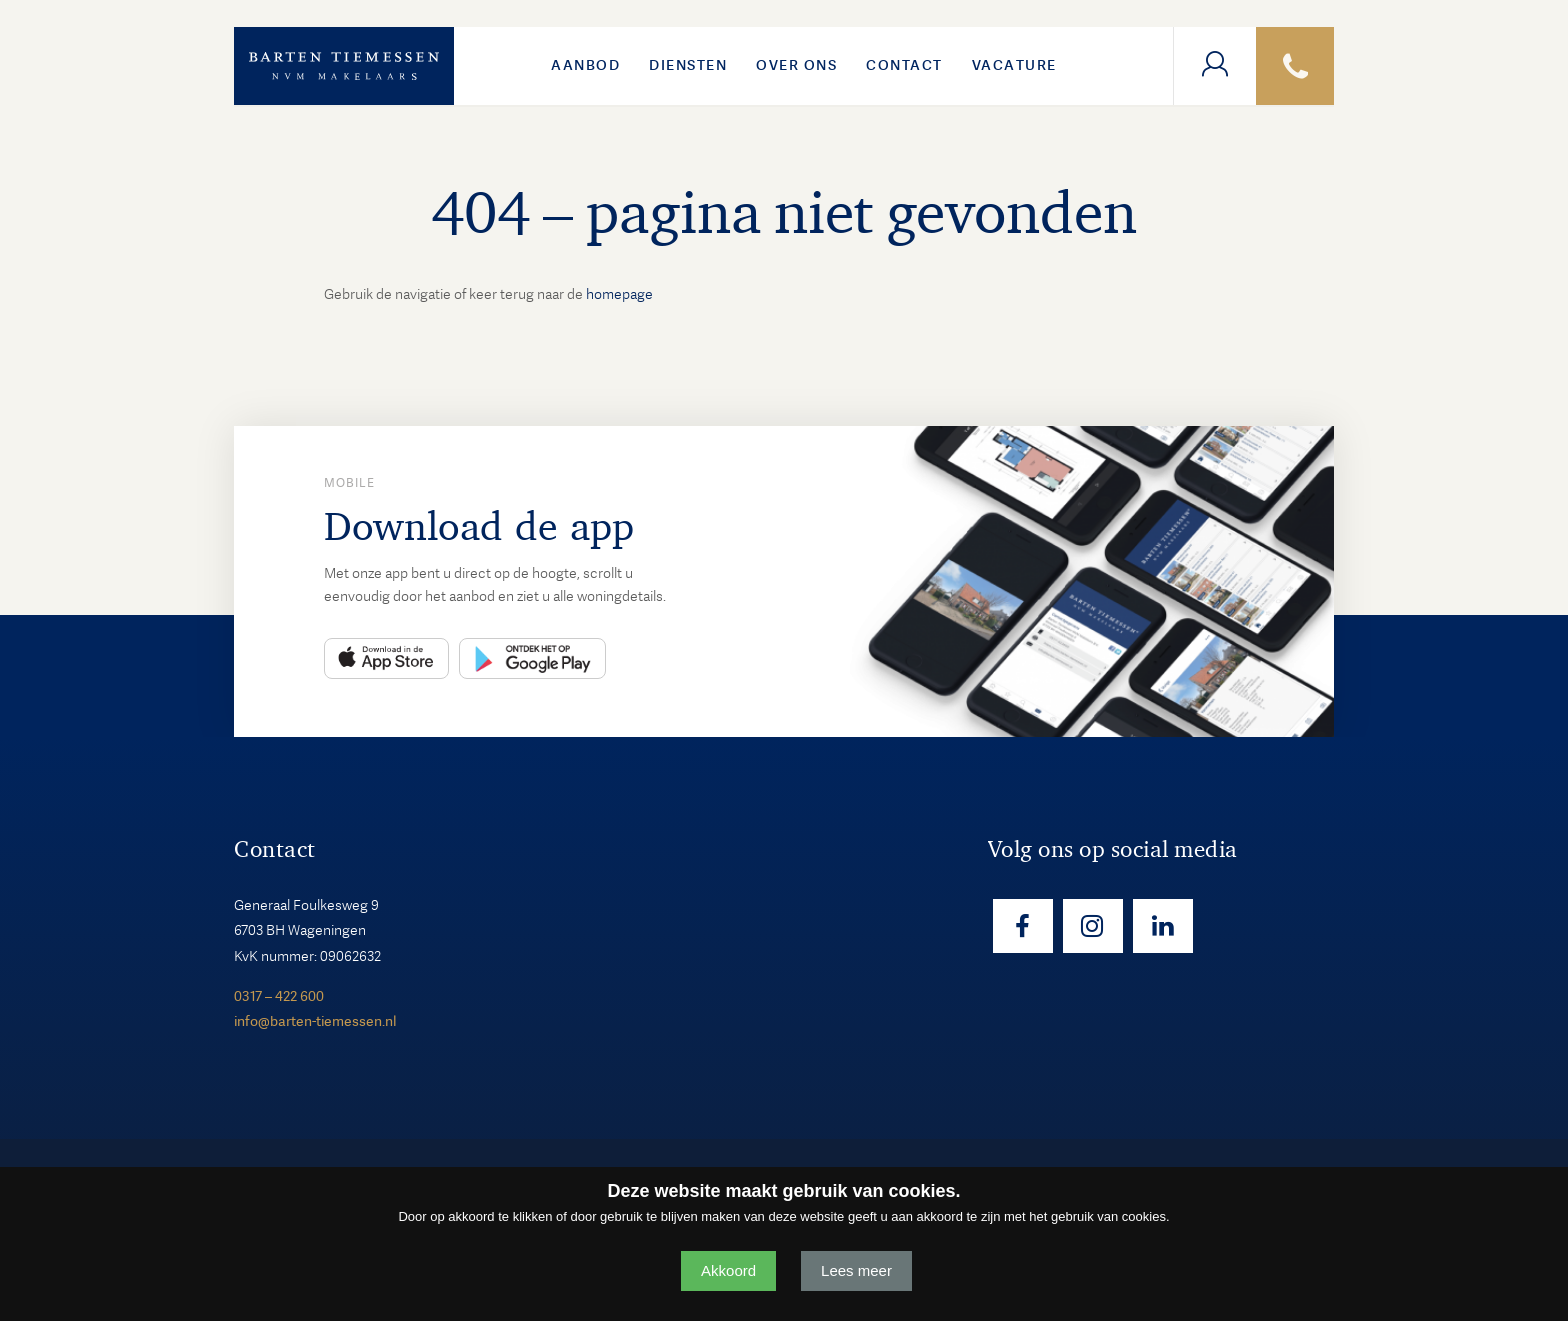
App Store (386, 658)
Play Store (532, 658)
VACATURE (1014, 65)
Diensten (688, 65)
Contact (904, 65)
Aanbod (585, 65)
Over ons (796, 65)
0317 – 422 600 (279, 996)
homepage (619, 294)
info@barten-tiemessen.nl (315, 1021)
